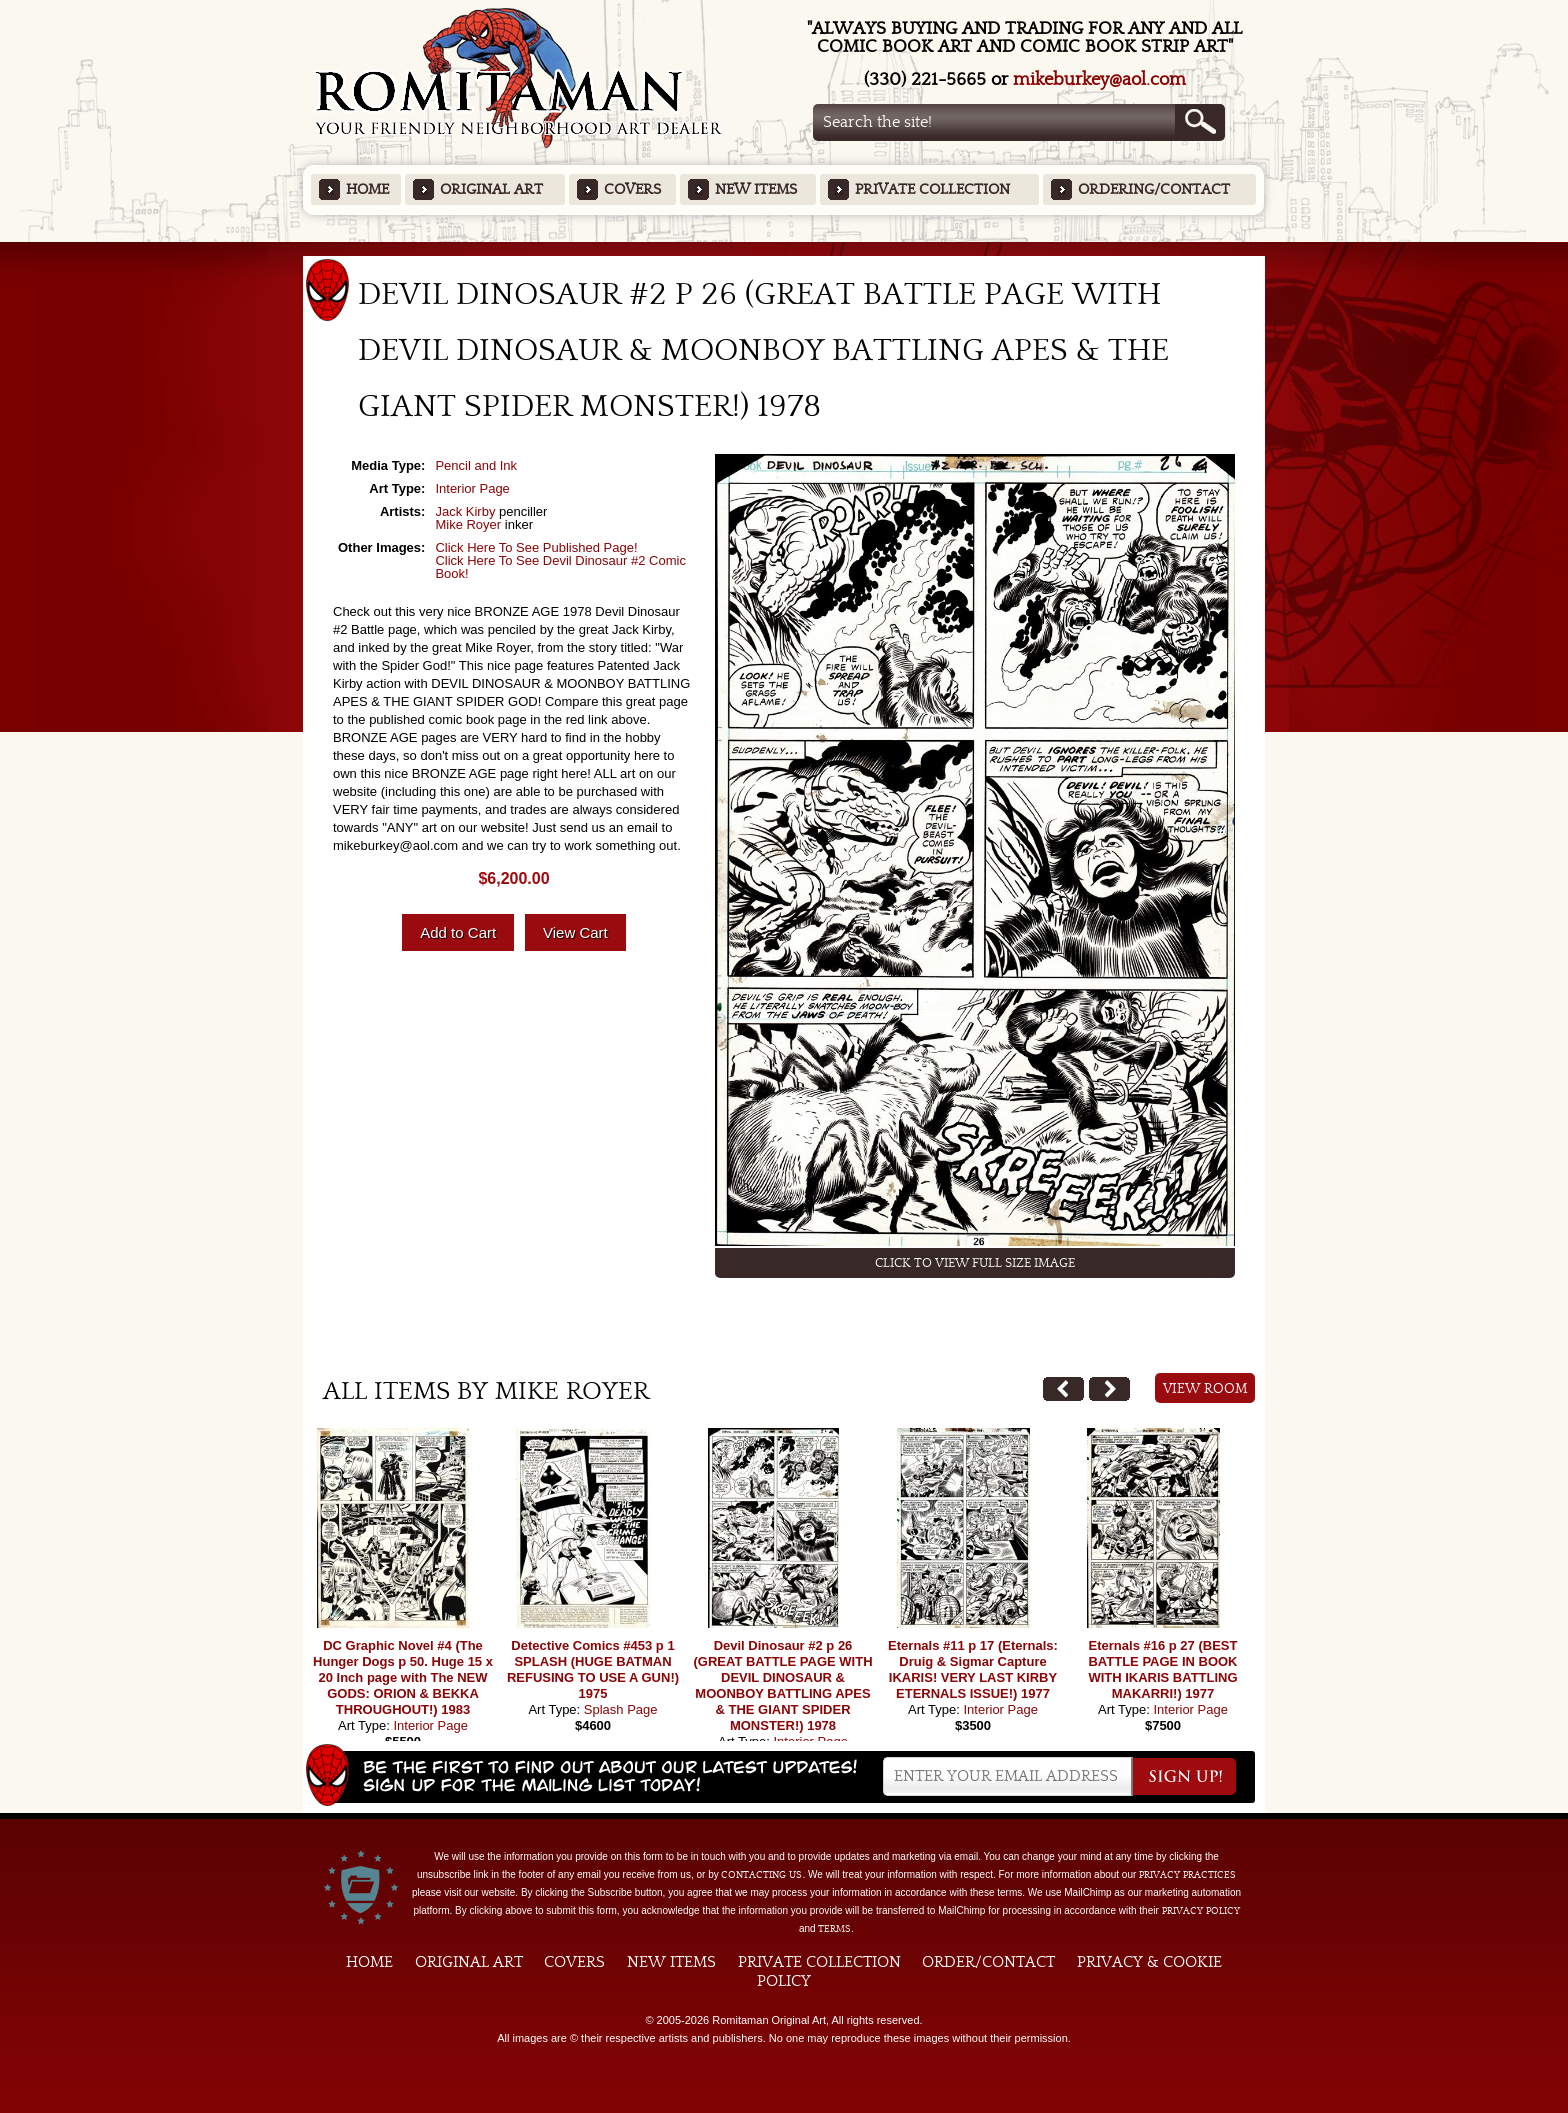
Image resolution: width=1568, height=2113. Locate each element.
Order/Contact (988, 1962)
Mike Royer (468, 524)
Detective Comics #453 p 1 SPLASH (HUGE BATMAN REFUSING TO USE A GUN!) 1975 (593, 1669)
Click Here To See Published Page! (536, 547)
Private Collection (932, 189)
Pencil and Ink (476, 465)
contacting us (761, 1875)
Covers (632, 189)
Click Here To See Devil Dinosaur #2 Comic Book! (560, 567)
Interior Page (472, 488)
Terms (834, 1929)
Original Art (491, 189)
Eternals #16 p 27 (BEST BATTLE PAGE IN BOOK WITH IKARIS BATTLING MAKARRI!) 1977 (1162, 1669)
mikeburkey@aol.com (1099, 79)
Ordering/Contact (1154, 189)
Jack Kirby (465, 511)
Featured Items (784, 248)
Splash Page (621, 1709)
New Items (756, 189)
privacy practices (1187, 1875)
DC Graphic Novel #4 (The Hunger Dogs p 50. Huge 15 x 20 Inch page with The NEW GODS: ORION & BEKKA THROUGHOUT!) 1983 (403, 1677)
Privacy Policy (1201, 1911)
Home (367, 189)
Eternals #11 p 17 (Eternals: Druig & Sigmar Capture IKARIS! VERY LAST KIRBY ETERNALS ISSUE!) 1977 (973, 1669)
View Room (1205, 1389)
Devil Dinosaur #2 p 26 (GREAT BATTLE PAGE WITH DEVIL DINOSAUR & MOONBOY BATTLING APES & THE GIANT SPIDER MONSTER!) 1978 (782, 1685)
